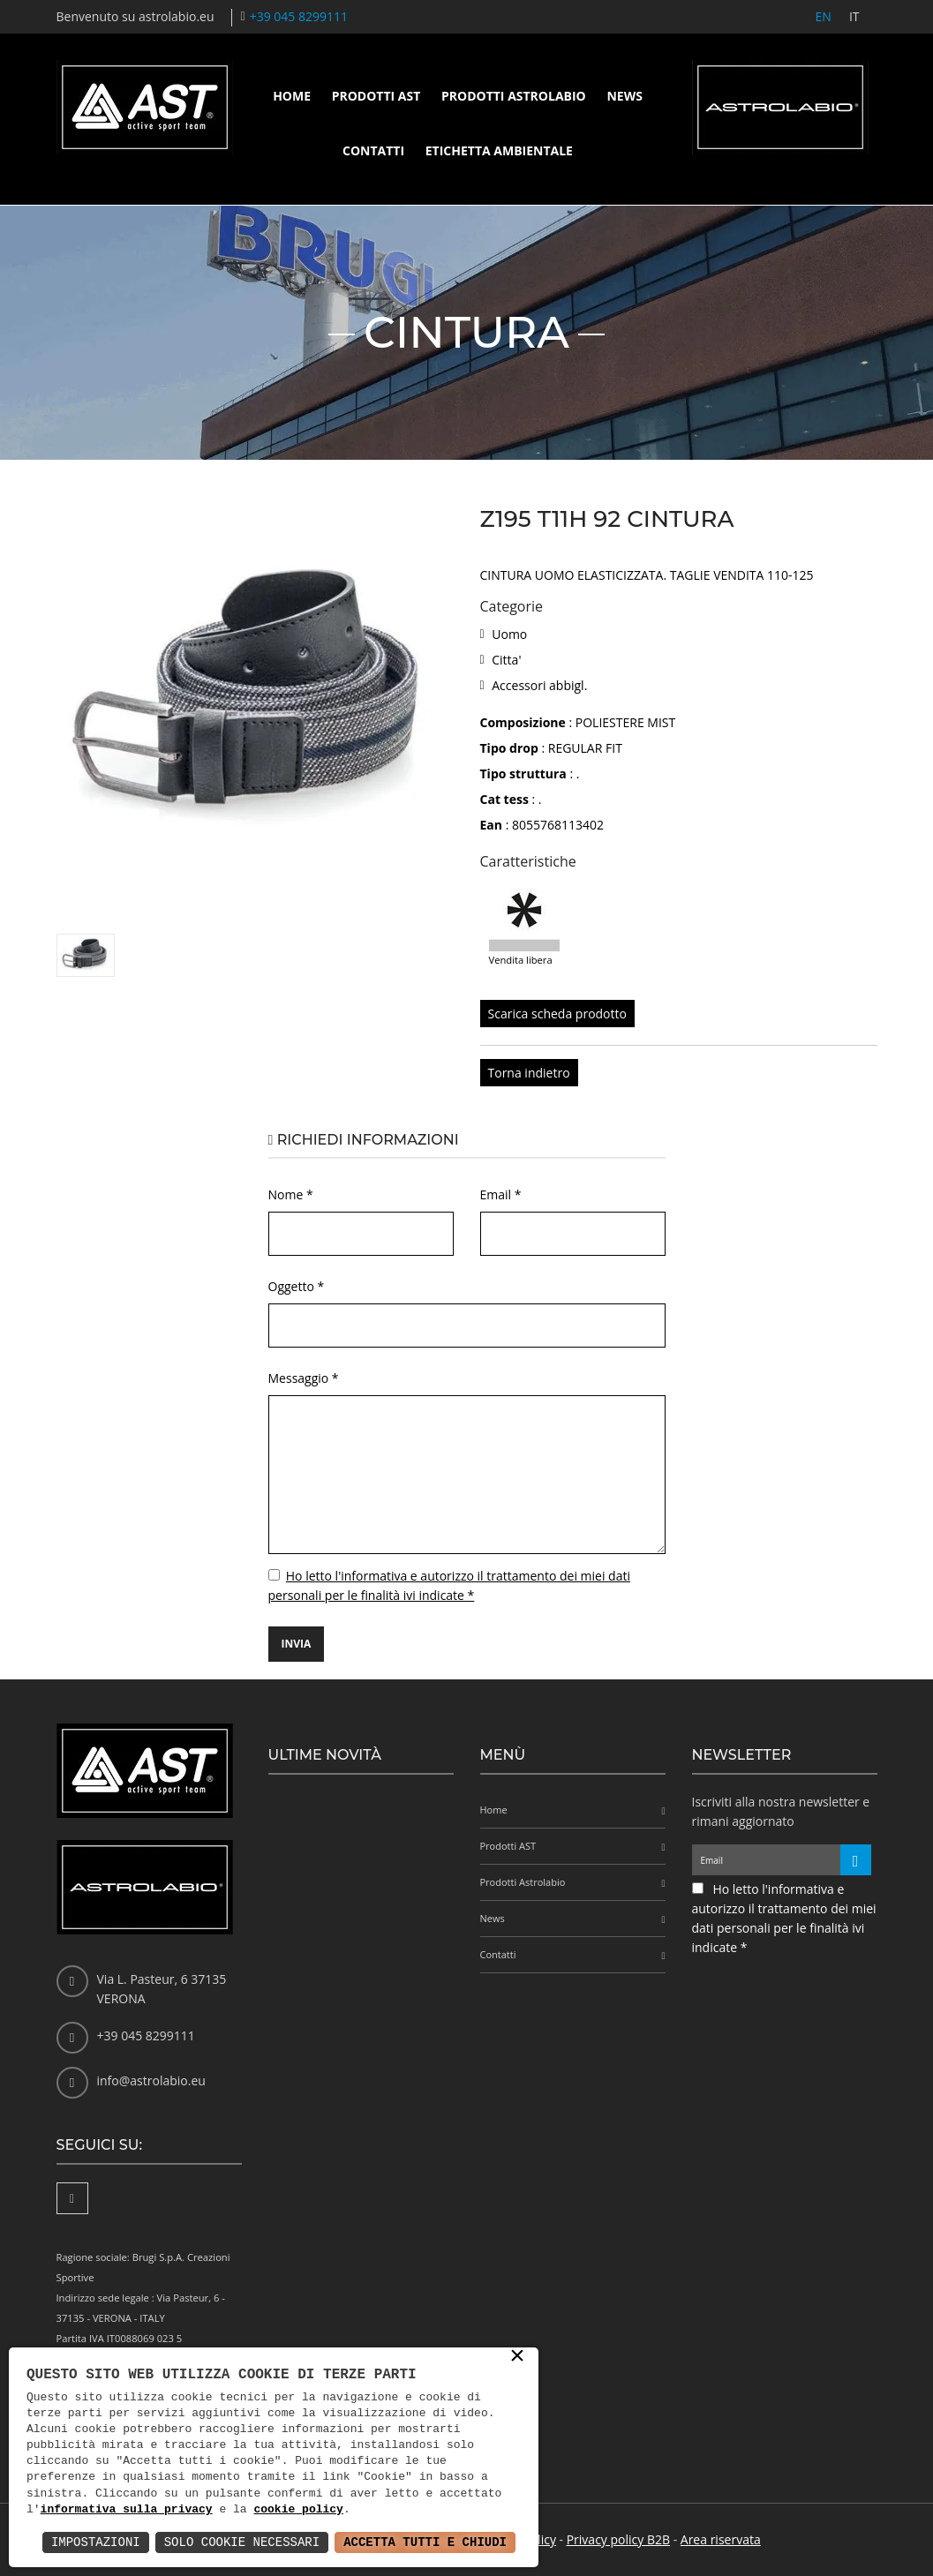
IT (854, 16)
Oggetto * (296, 1286)
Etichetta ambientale (499, 150)
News (624, 95)
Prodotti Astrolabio (513, 95)
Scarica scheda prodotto (557, 1013)
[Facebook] (72, 2198)
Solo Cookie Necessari (242, 2542)
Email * (501, 1194)
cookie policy (297, 2510)
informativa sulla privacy (127, 2510)
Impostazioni (95, 2542)
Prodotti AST (376, 95)
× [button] (517, 2357)
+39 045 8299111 (299, 16)
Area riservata (721, 2539)
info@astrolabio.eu (151, 2080)
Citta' (506, 659)
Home (292, 95)
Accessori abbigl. (539, 685)
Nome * (290, 1194)
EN (823, 16)
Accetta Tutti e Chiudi (425, 2542)
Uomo (509, 634)
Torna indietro (529, 1072)
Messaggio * (303, 1378)
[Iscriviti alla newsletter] (855, 1859)
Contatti (373, 150)
